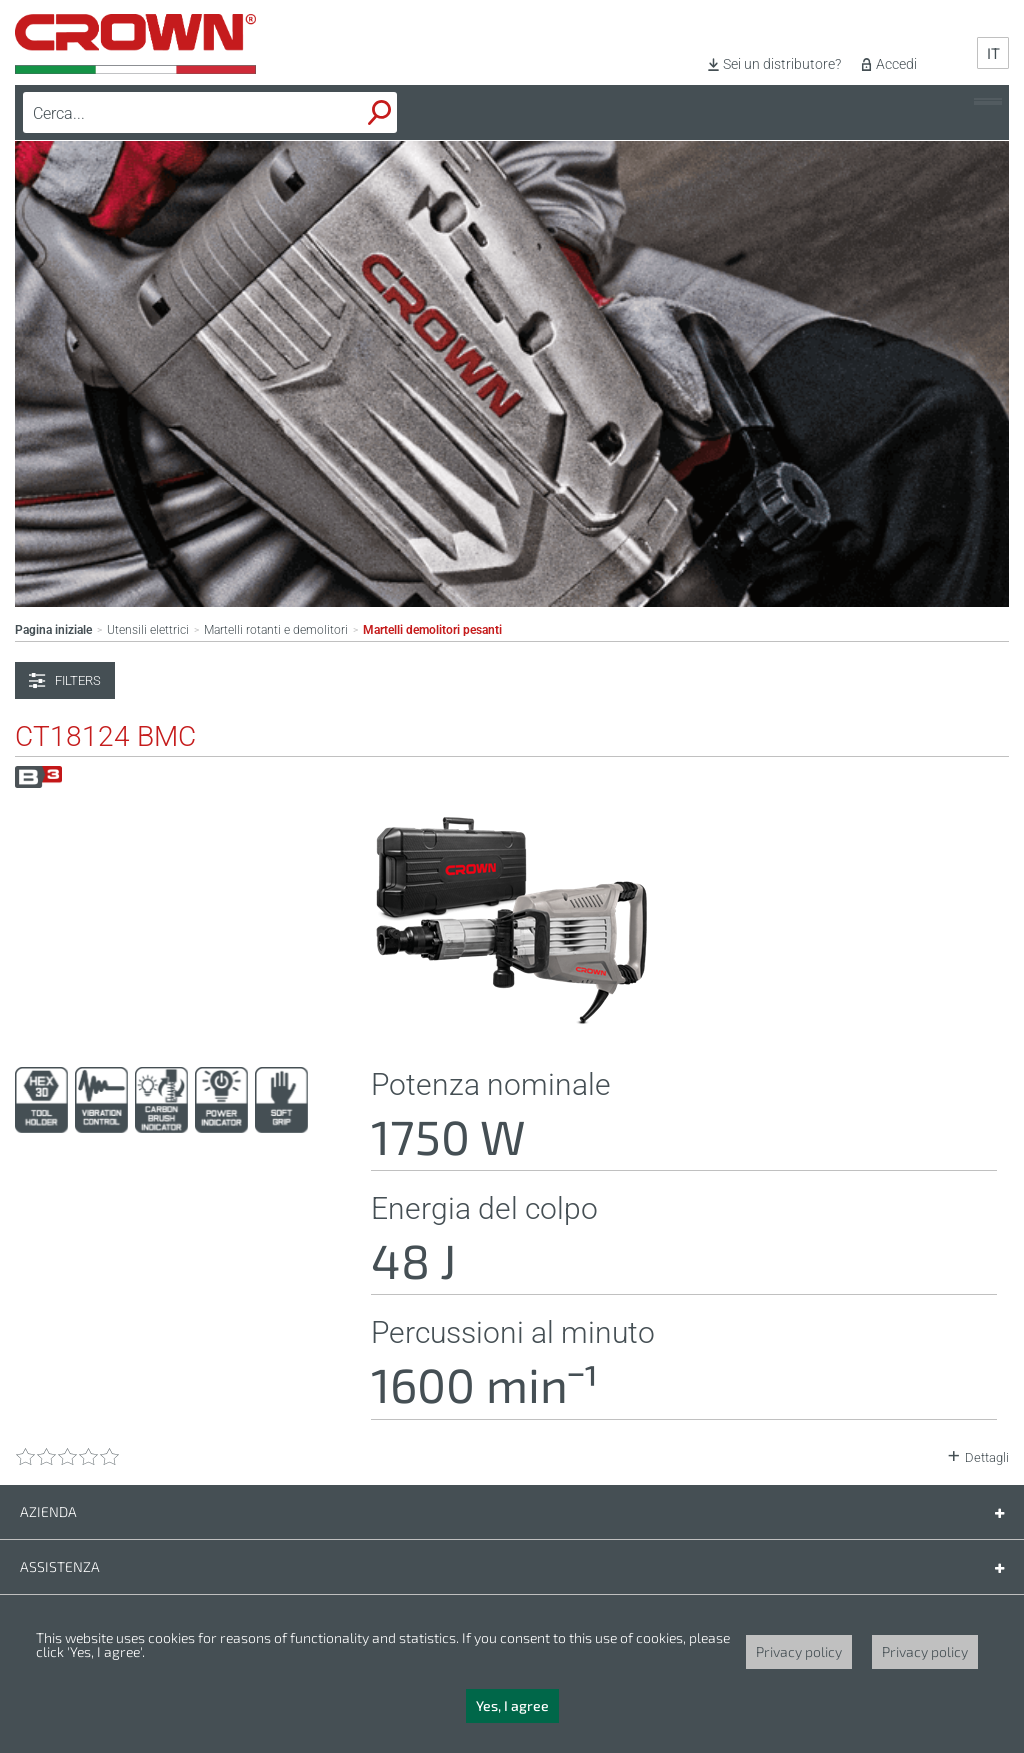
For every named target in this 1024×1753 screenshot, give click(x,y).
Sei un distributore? (782, 64)
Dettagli (987, 1457)
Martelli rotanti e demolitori (276, 630)
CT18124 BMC (105, 737)
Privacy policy (799, 1651)
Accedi (896, 64)
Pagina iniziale (53, 630)
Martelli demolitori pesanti (432, 630)
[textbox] (163, 113)
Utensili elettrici (148, 630)
